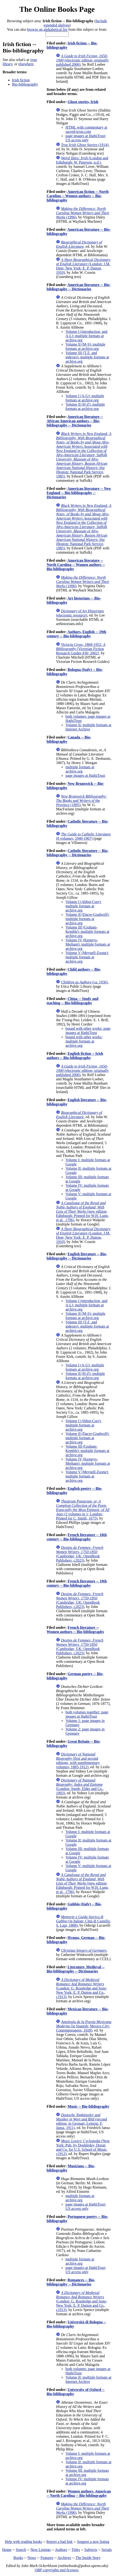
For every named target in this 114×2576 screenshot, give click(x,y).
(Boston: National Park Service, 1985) (83, 455)
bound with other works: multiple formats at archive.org (83, 1041)
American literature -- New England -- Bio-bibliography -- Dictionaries (78, 493)
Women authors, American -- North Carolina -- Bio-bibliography (78, 2493)
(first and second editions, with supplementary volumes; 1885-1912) (78, 1760)
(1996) (82, 213)
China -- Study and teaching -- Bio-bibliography (72, 1001)
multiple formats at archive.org (79, 769)
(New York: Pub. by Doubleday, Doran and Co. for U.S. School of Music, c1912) (83, 2147)
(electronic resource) (80, 613)
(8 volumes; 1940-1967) (83, 836)
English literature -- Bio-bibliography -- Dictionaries (76, 1256)
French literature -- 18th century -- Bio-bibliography (76, 1537)
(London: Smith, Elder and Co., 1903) (80, 1786)
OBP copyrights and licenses (56, 2570)
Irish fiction (21, 80)
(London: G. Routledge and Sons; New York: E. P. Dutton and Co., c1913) (81, 1988)
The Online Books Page (57, 9)
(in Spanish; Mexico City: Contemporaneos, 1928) (83, 2026)
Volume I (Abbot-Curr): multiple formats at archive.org (83, 906)
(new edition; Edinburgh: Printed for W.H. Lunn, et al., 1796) (82, 1211)
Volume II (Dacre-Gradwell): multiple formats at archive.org (87, 918)
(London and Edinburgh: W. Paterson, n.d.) (82, 160)
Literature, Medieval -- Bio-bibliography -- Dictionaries (75, 1969)
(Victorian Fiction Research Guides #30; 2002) (80, 649)
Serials (106, 2550)
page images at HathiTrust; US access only (85, 138)
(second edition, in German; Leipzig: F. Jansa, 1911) (81, 2121)
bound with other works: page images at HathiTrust (87, 1030)
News (31, 2558)
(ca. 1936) (84, 982)
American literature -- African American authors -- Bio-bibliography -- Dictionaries (74, 421)
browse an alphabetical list (47, 29)
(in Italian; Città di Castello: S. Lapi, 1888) (83, 1921)
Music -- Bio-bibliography (88, 2106)
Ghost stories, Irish (83, 102)
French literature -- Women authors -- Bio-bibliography (75, 1629)
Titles (76, 2550)
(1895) (81, 800)
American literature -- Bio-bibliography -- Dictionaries (78, 287)
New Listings (40, 2550)
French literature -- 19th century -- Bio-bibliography (76, 1583)
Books (18, 2558)
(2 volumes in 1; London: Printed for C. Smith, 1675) (82, 1509)
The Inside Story (88, 2558)
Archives (64, 2558)
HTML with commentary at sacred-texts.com (86, 129)
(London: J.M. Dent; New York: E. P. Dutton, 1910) (83, 266)
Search (21, 2550)
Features (46, 2558)
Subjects (90, 2550)
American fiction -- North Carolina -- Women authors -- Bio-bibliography (77, 196)
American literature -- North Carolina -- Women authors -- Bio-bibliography (75, 564)
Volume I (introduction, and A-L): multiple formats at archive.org (86, 336)
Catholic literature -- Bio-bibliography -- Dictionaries (77, 853)
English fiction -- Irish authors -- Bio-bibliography (74, 1055)
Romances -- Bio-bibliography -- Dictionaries (70, 2282)
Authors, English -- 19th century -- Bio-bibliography (76, 634)
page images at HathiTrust (85, 775)
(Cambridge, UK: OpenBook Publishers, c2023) (79, 1554)
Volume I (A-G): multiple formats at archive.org (84, 398)
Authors (61, 2550)
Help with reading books (23, 2542)
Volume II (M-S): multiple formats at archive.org (85, 346)
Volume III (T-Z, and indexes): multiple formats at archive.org (87, 357)
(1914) (84, 145)
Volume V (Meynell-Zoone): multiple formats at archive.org (87, 957)
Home (6, 2550)
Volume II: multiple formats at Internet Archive (88, 727)
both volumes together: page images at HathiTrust (86, 1714)
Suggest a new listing (93, 2542)
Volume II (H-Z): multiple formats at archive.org (85, 406)
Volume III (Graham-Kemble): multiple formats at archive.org (87, 931)
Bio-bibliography (25, 84)
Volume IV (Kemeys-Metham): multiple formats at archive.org (87, 944)
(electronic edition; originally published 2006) (82, 60)
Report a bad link (59, 2542)
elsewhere (26, 64)
